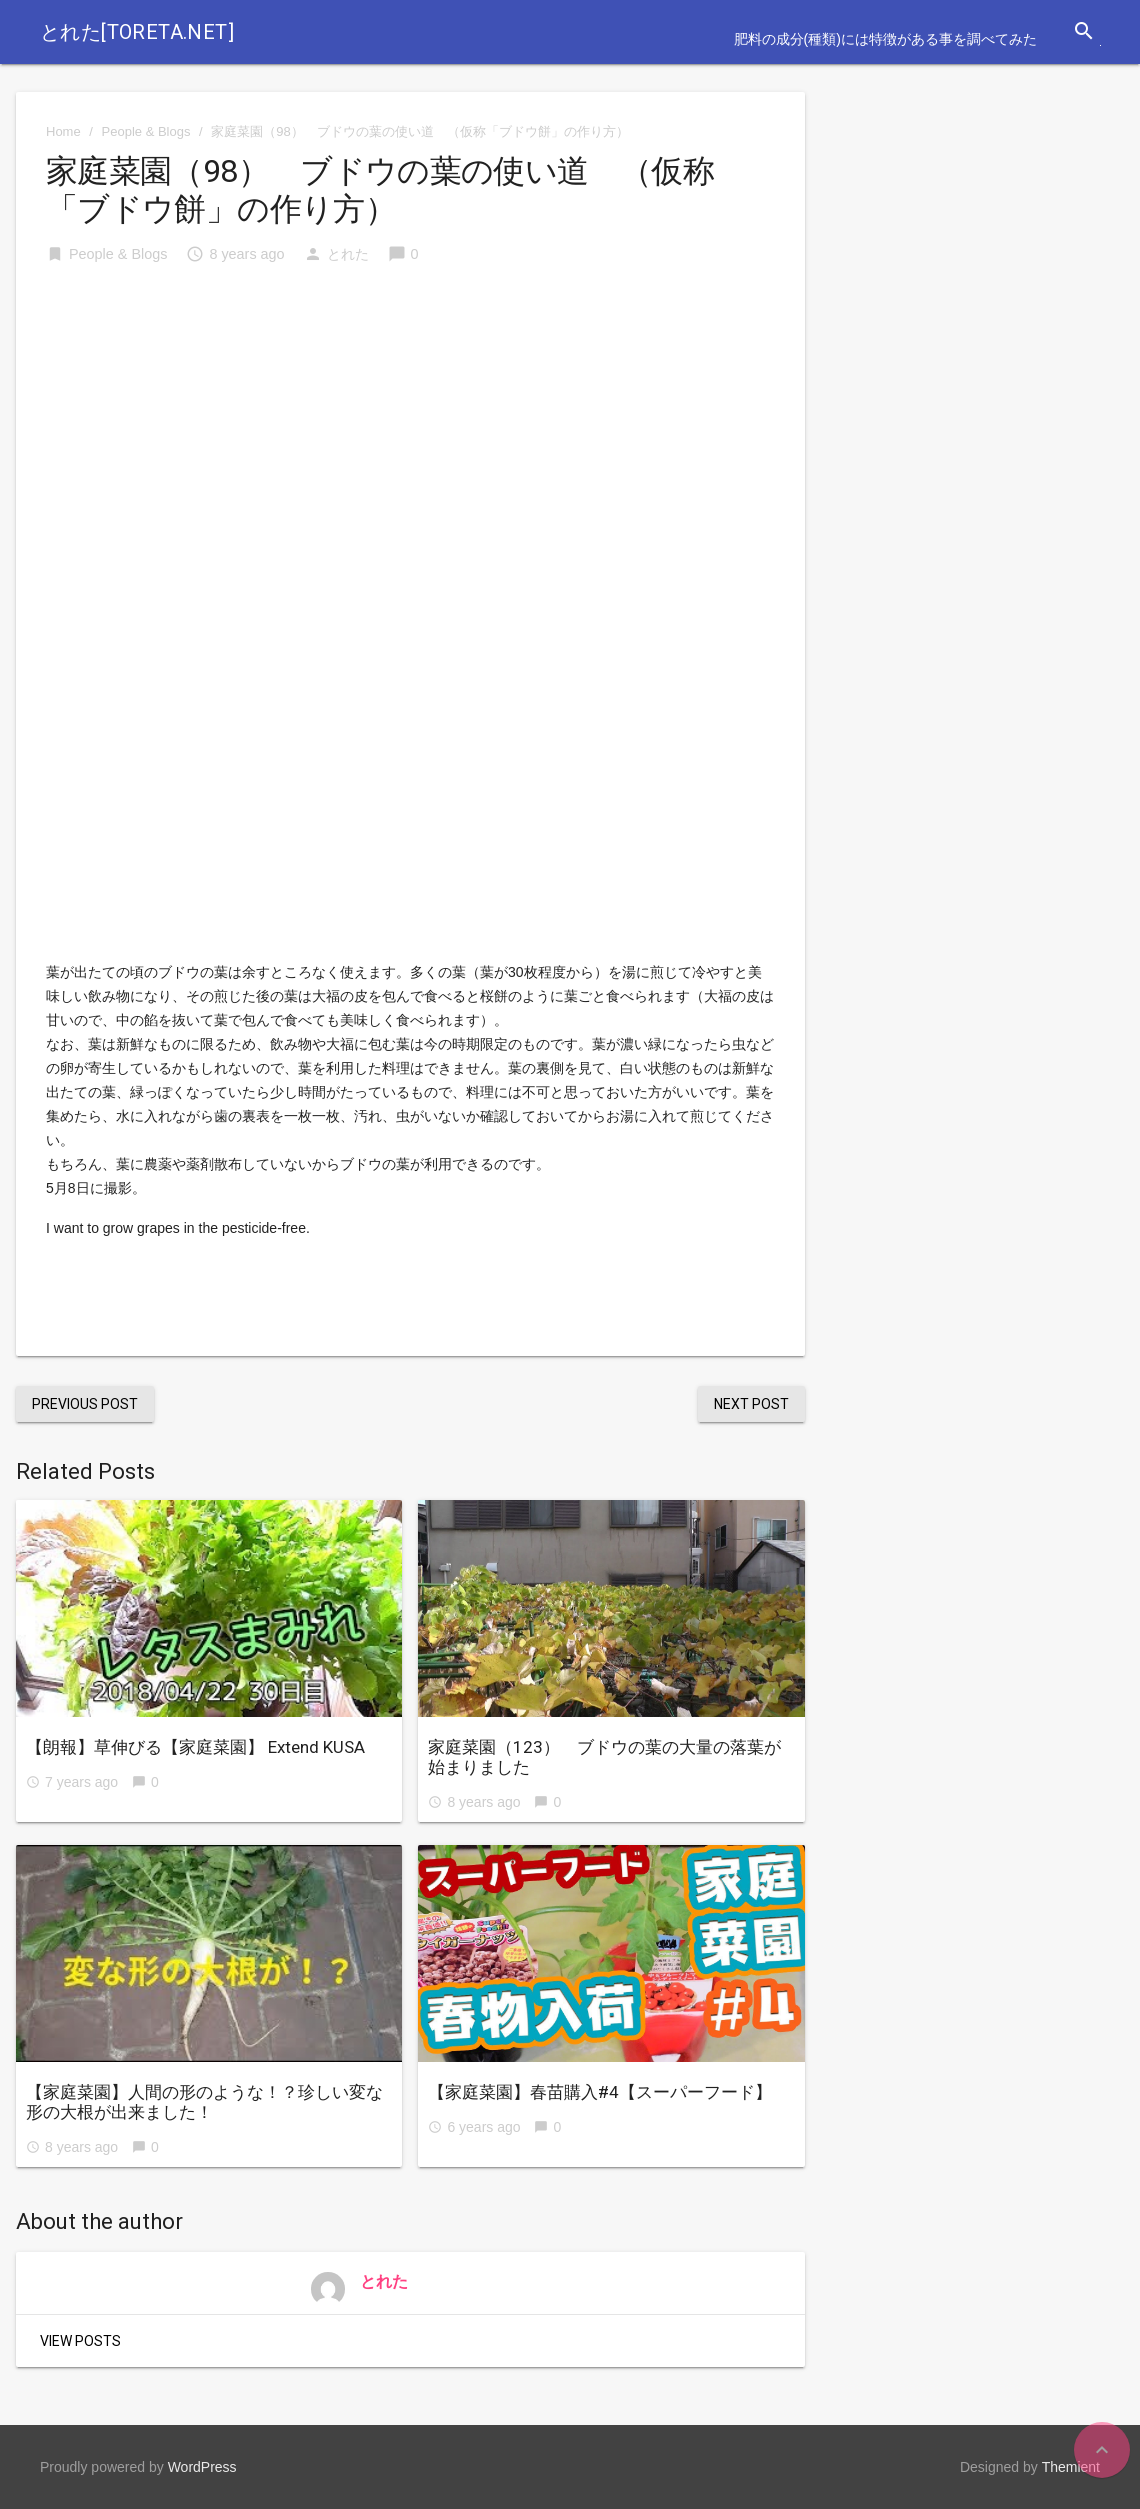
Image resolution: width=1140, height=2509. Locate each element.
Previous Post (85, 1404)
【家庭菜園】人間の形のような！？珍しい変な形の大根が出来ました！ (204, 2102)
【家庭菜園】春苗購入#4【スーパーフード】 (600, 2092)
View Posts (80, 2341)
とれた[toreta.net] (137, 32)
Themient (1071, 2467)
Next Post (751, 1404)
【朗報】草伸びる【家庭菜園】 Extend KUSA (195, 1747)
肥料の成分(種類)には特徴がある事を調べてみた (885, 39)
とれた (348, 254)
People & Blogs (146, 131)
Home (63, 131)
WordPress (202, 2467)
